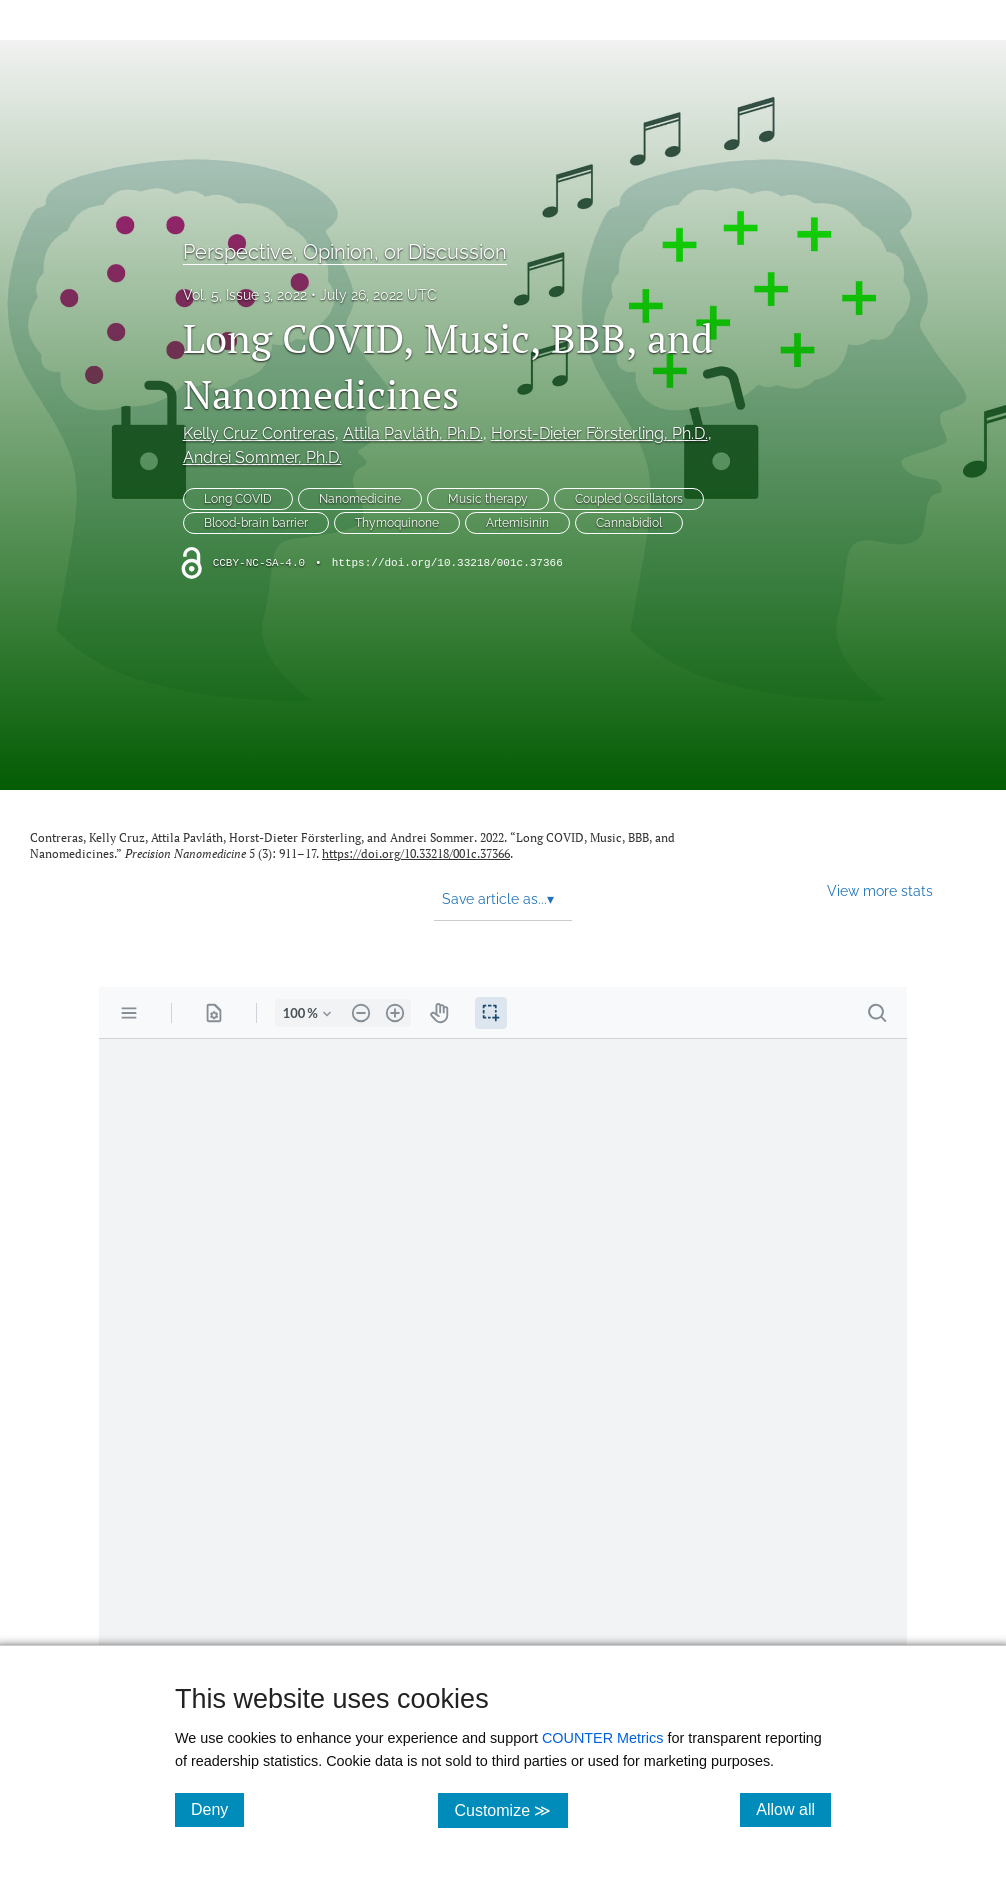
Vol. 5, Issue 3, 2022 (245, 295)
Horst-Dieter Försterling (599, 433)
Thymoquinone (397, 523)
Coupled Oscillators (629, 499)
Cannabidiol (629, 523)
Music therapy (488, 499)
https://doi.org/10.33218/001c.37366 (447, 563)
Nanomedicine (360, 499)
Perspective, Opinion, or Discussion (345, 252)
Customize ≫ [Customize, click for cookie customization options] (510, 1809)
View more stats (880, 890)
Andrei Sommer (262, 457)
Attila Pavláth (413, 433)
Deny (217, 1809)
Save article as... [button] (498, 899)
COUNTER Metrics (603, 1738)
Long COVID (238, 499)
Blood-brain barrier (256, 523)
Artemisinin (517, 523)
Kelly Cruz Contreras (259, 433)
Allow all (793, 1809)
